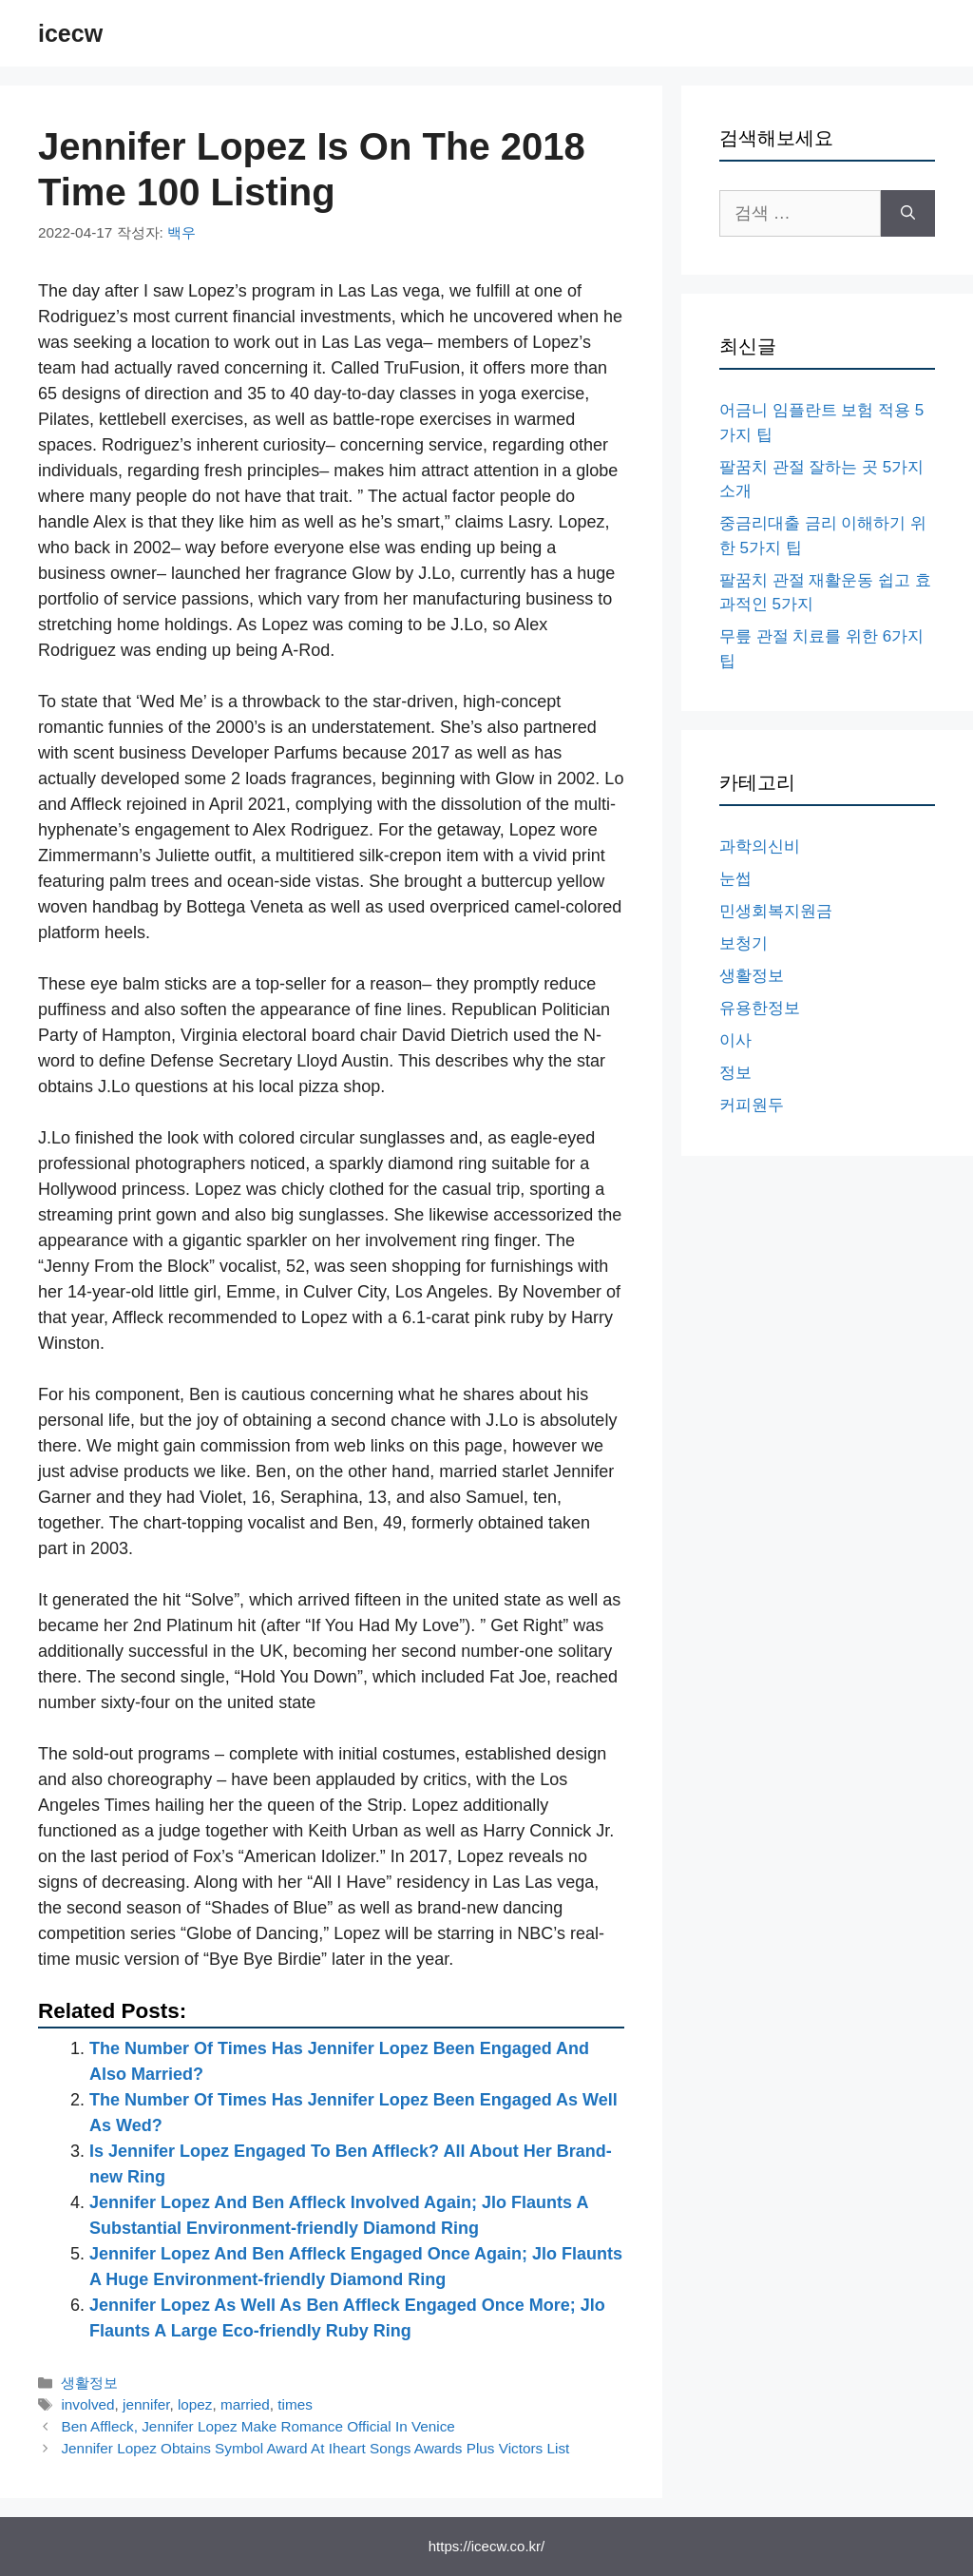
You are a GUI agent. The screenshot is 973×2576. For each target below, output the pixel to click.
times (295, 2404)
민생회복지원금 (775, 911)
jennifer (146, 2404)
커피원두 (751, 1105)
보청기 (743, 943)
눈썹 (735, 879)
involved (87, 2404)
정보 (735, 1073)
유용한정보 (759, 1008)
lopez (195, 2404)
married (245, 2404)
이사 (735, 1040)
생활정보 (89, 2382)
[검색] (908, 213)
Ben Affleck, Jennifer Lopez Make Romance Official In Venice (257, 2426)
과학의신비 (759, 846)
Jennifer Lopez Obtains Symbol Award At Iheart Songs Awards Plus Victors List (315, 2448)
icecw (70, 33)
